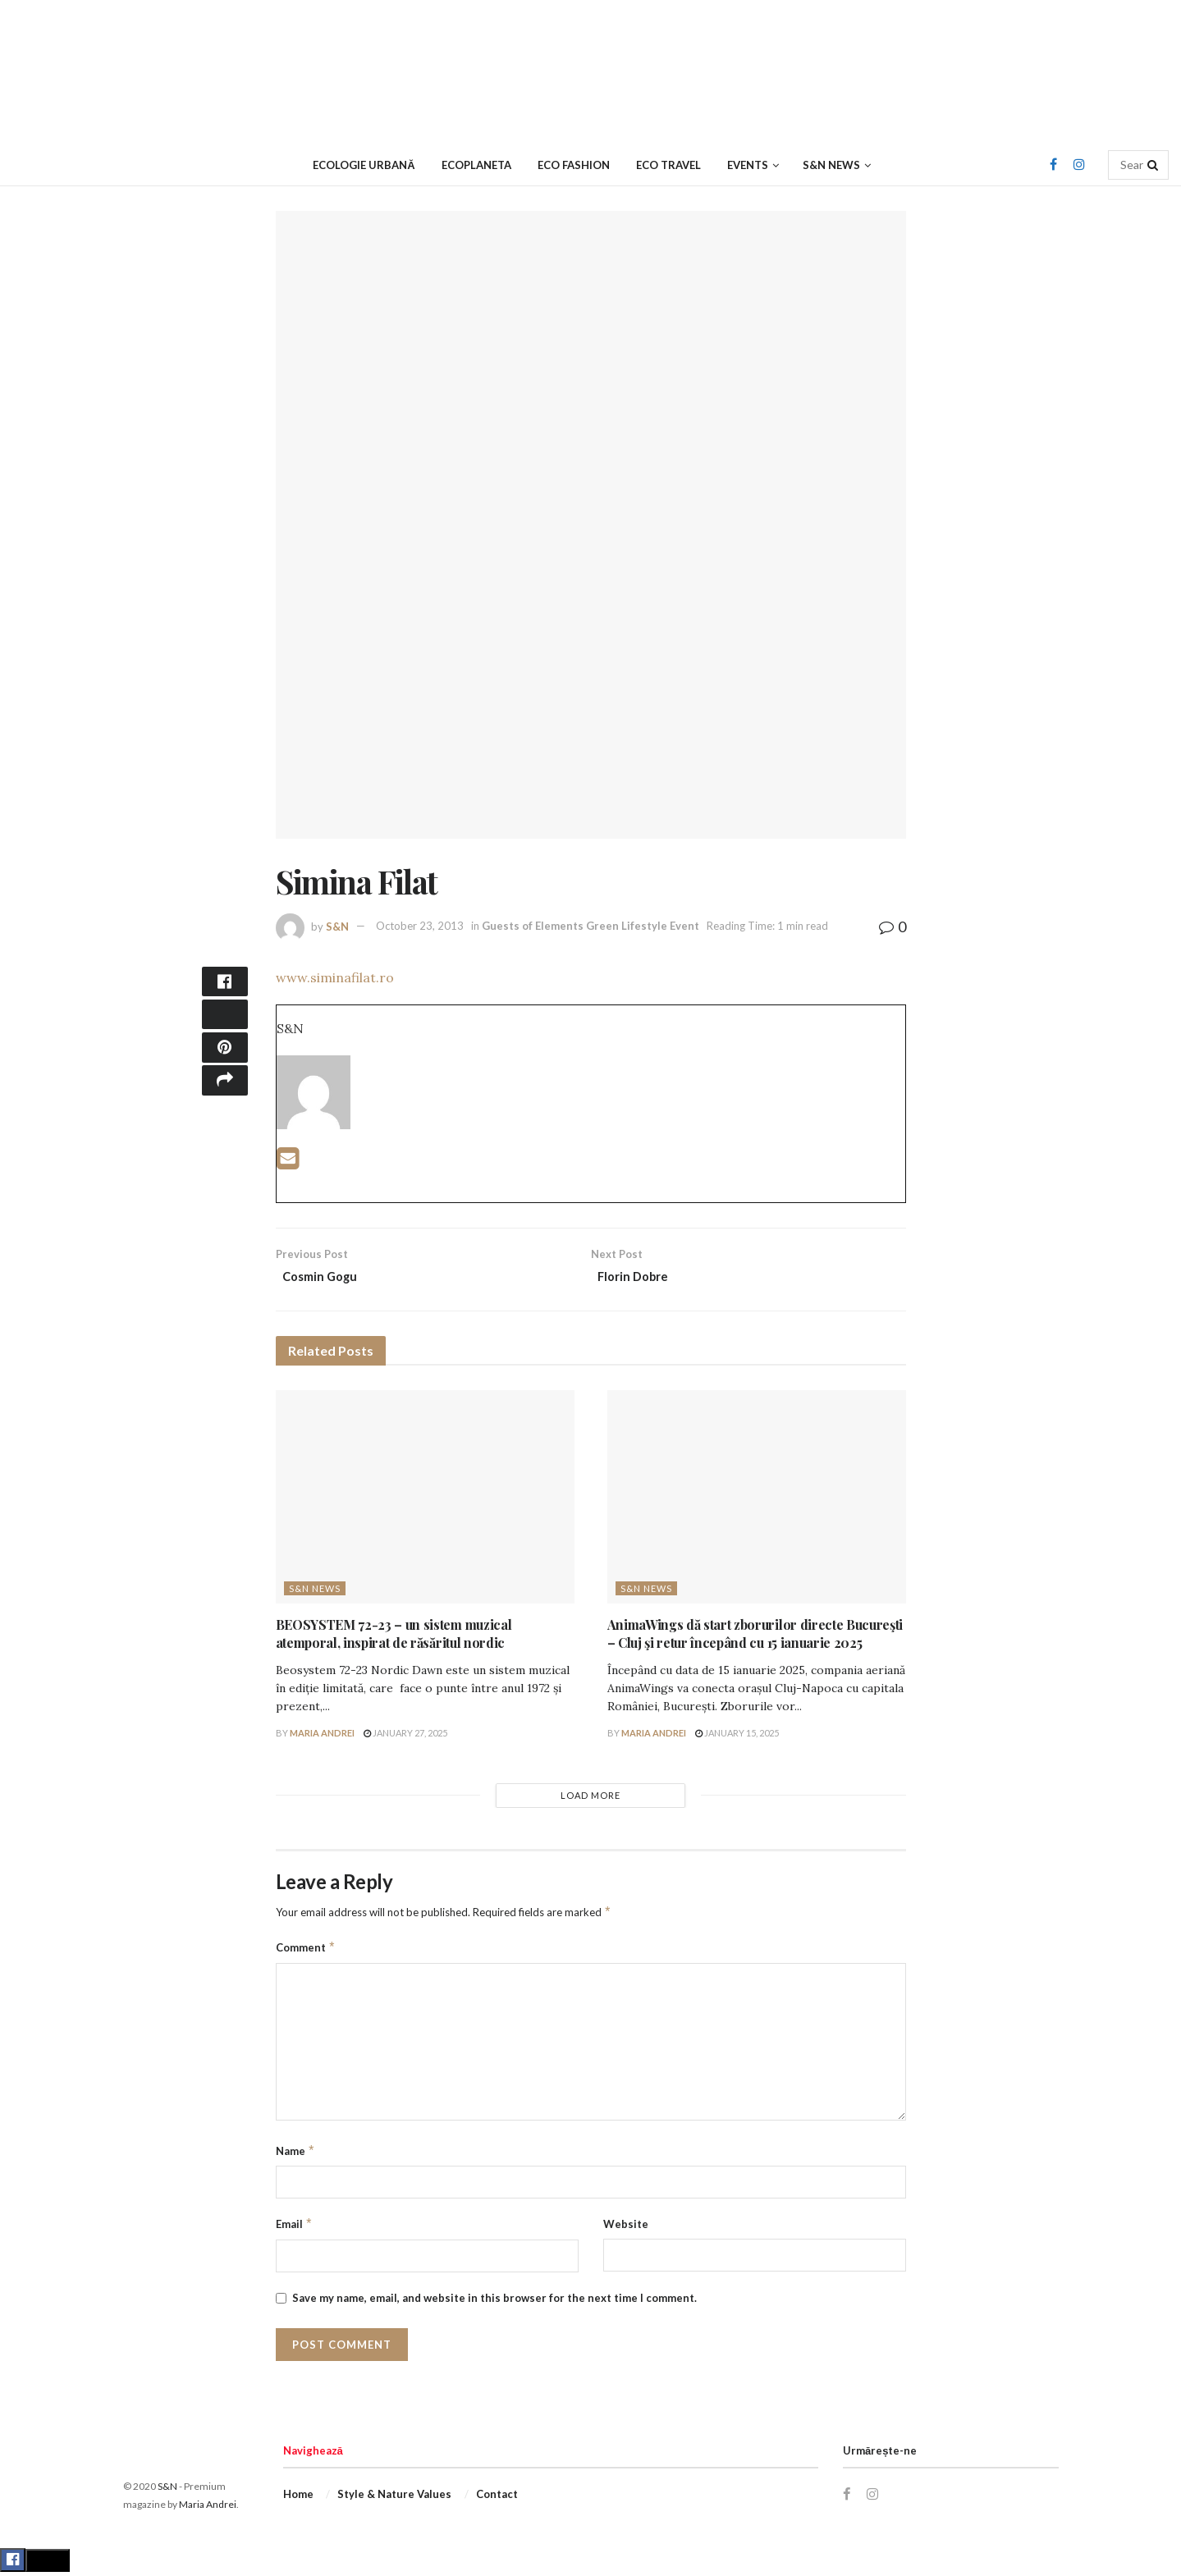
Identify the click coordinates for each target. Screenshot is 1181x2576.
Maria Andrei (322, 1736)
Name (296, 2154)
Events (747, 165)
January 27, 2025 (405, 1736)
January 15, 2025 (737, 1736)
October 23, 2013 (420, 925)
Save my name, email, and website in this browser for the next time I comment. (494, 2301)
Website (625, 2228)
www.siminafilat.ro (335, 977)
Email (295, 2228)
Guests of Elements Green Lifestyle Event (590, 925)
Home (298, 2497)
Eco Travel (668, 165)
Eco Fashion (574, 165)
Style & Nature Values (394, 2497)
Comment (306, 1951)
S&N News (831, 165)
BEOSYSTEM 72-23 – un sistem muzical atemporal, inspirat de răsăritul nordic (394, 1636)
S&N (337, 925)
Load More (590, 1798)
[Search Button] (1154, 165)
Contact (497, 2497)
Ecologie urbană (363, 165)
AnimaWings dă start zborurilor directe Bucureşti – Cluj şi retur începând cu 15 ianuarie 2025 (755, 1636)
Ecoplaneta (476, 165)
